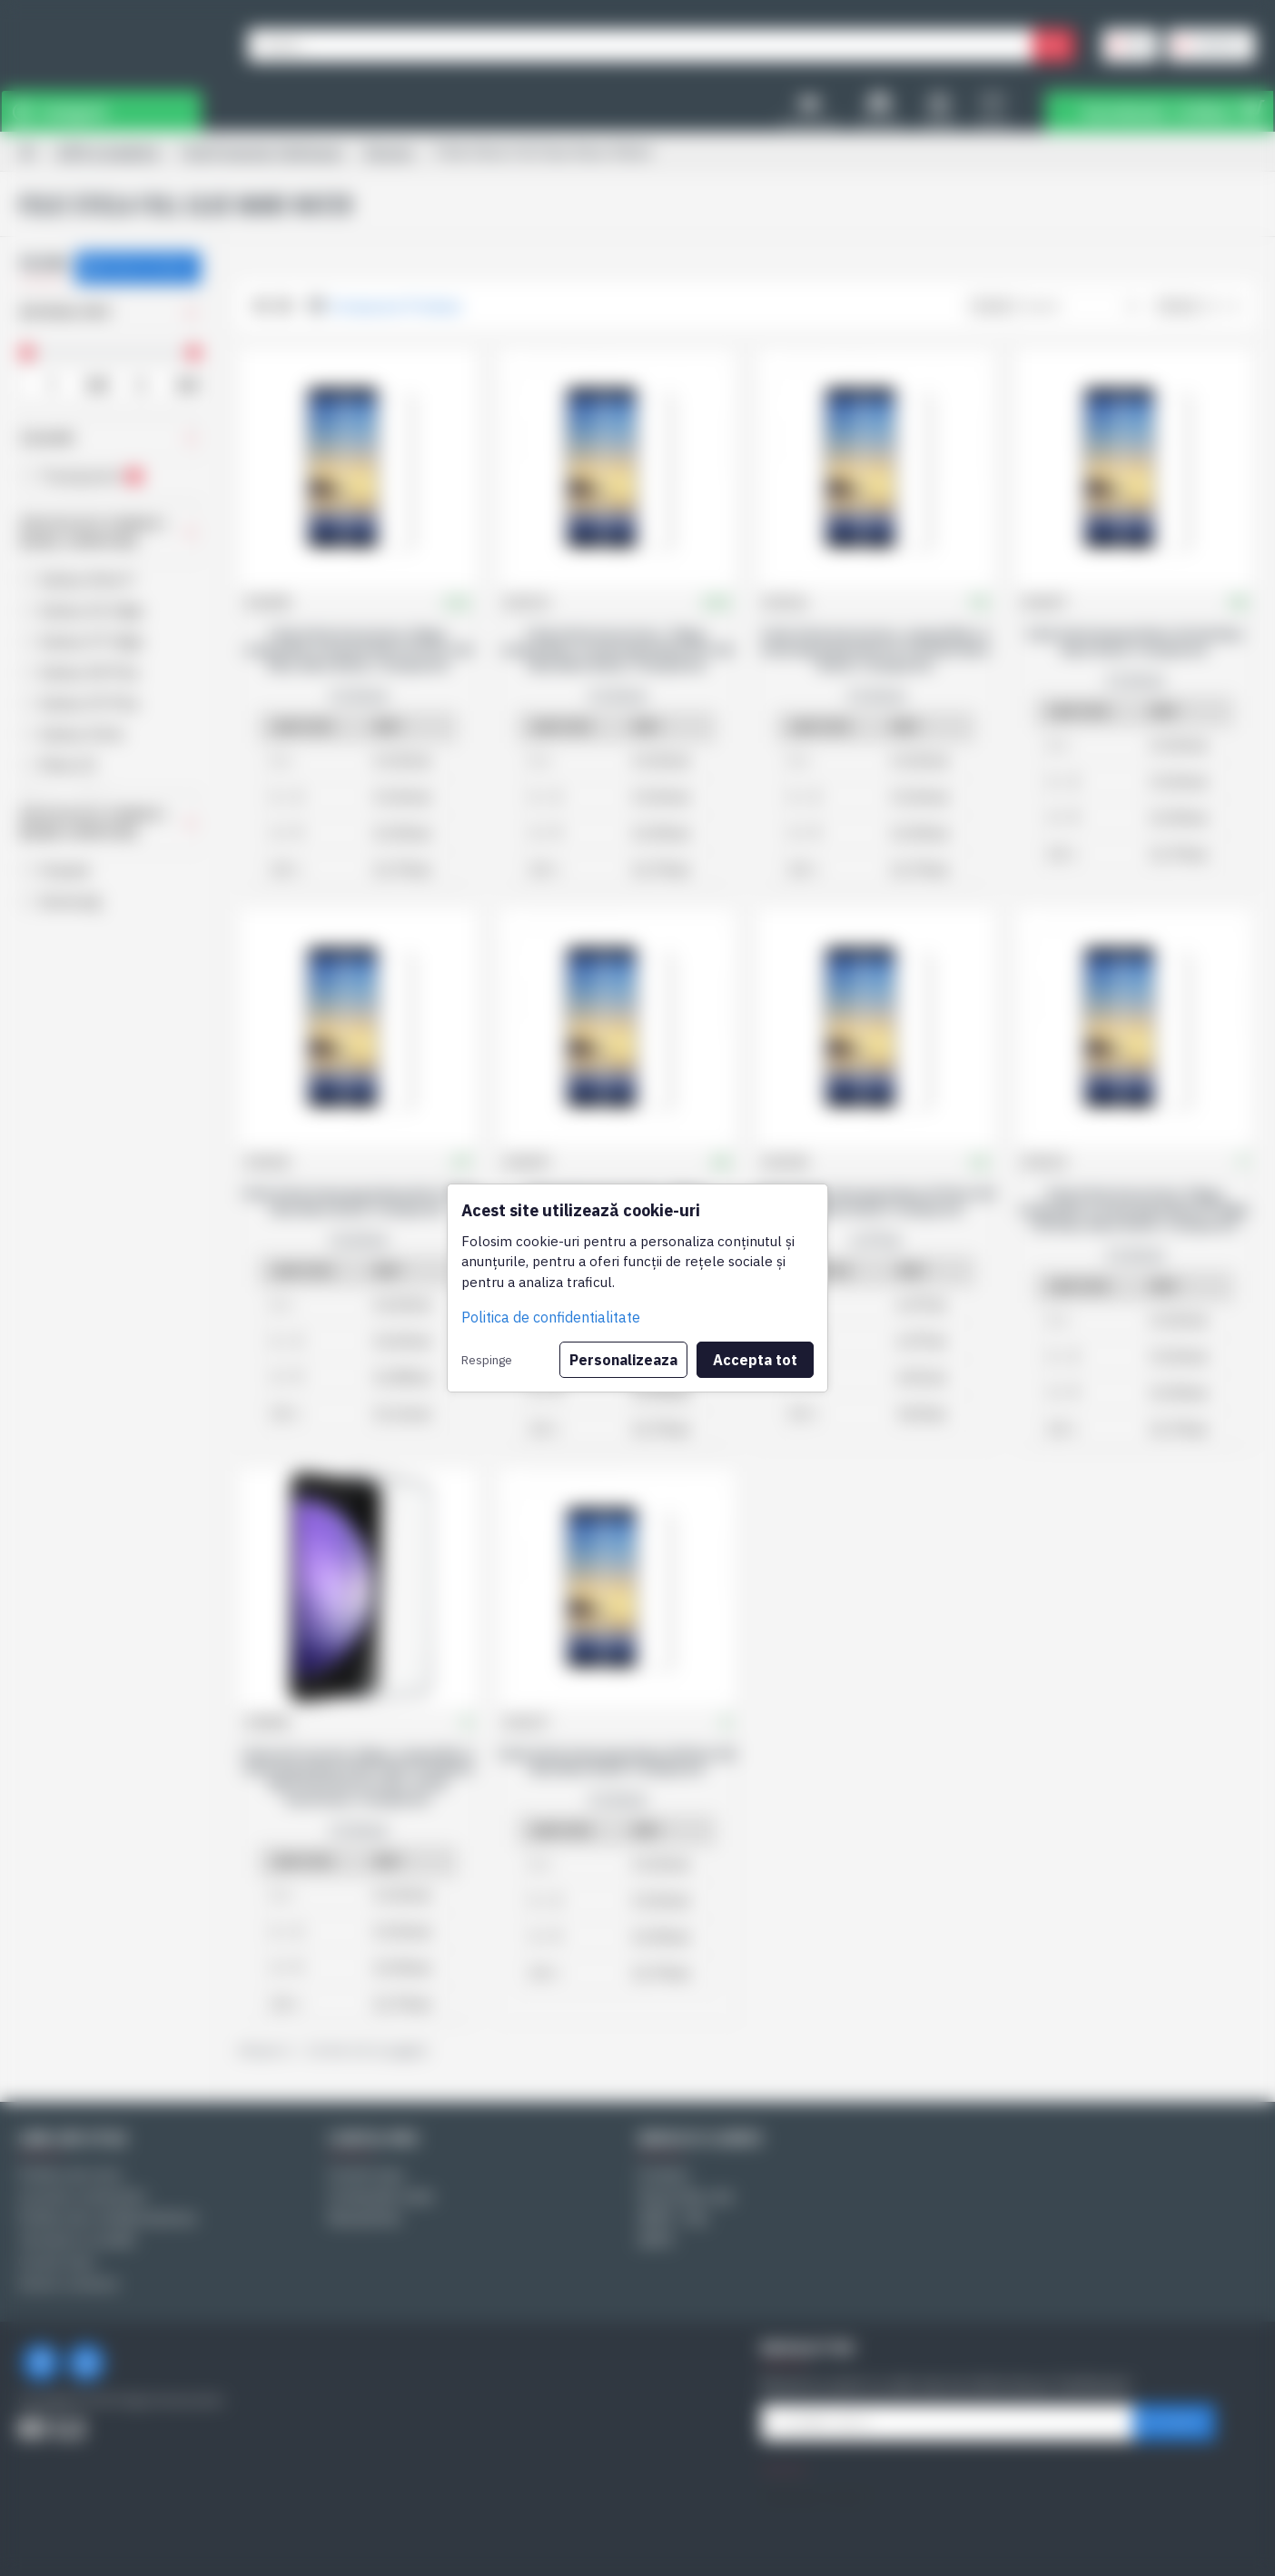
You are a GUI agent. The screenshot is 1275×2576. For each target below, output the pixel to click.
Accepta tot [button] (755, 1360)
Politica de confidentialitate (550, 1317)
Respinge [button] (486, 1360)
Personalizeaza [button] (623, 1360)
